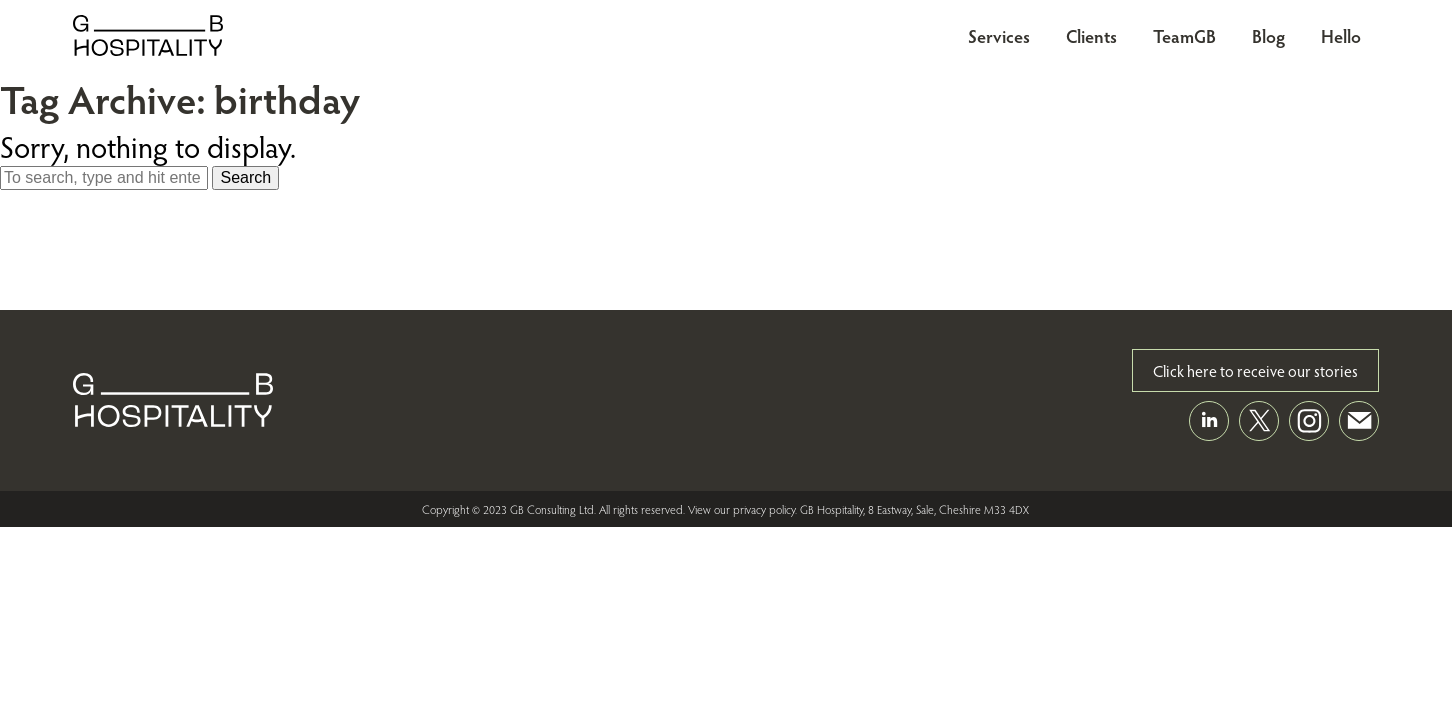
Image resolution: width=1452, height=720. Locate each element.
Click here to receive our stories (1255, 370)
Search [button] (245, 177)
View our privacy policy (741, 509)
